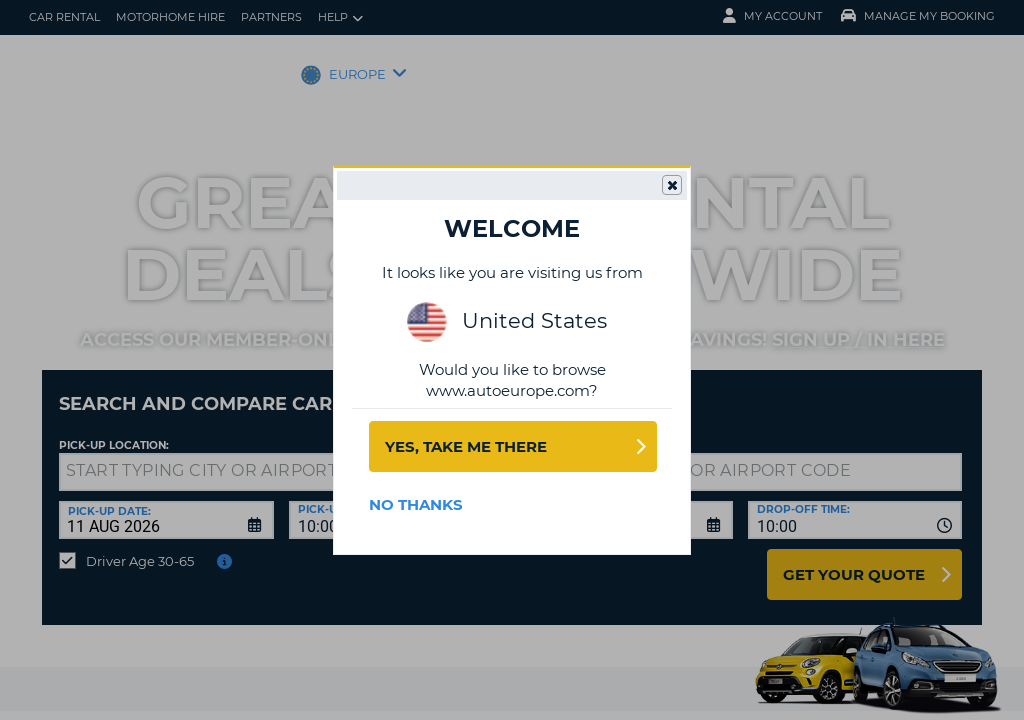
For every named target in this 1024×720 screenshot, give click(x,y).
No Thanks (416, 504)
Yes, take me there (466, 446)
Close (671, 186)
